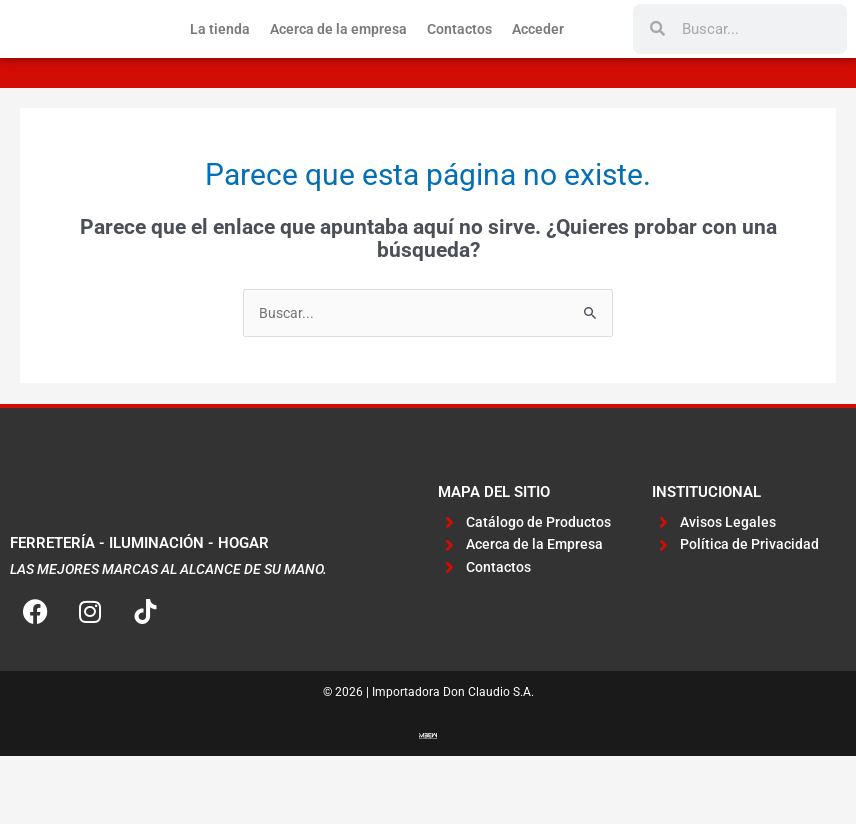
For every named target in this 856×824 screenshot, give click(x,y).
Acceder (538, 62)
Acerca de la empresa (338, 62)
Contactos (459, 62)
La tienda (220, 62)
